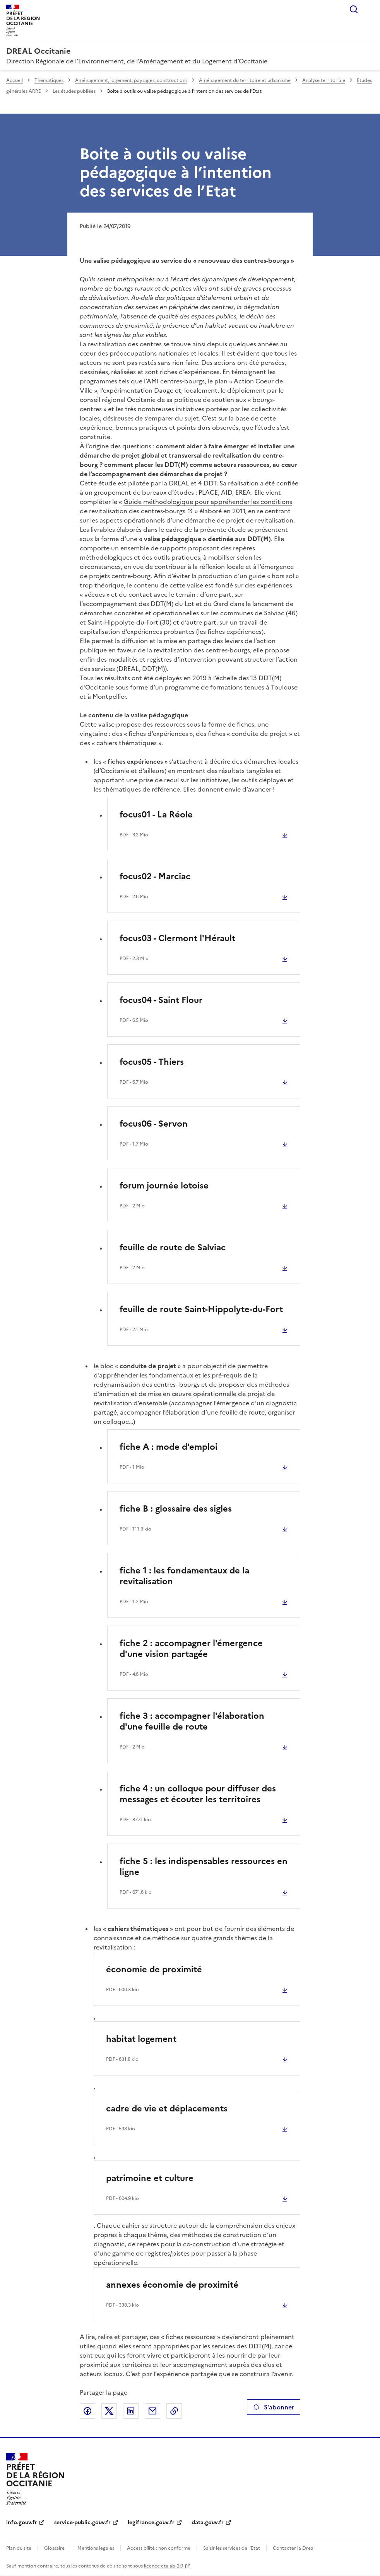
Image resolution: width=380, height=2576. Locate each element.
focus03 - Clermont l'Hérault (177, 938)
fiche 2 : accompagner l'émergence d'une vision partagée (191, 1648)
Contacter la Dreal (294, 2548)
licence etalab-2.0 (163, 2565)
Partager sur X (109, 2411)
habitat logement (141, 2039)
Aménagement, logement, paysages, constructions (131, 80)
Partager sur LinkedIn (131, 2411)
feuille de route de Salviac (173, 1247)
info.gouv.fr (21, 2522)
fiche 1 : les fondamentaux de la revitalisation (184, 1576)
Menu (369, 9)
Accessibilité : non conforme (158, 2548)
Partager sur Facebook (87, 2411)
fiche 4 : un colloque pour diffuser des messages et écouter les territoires (198, 1794)
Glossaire (54, 2548)
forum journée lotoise (164, 1185)
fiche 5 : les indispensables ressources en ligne (204, 1866)
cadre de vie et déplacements (167, 2108)
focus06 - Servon (154, 1123)
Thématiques (48, 80)
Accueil (14, 80)
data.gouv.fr (208, 2522)
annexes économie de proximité (172, 2284)
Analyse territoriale (323, 80)
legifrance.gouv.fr (151, 2522)
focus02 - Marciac (155, 876)
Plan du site (18, 2548)
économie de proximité (154, 1969)
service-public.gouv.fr (82, 2522)
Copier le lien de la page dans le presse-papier (174, 2411)
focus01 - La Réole (156, 814)
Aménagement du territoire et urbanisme (245, 80)
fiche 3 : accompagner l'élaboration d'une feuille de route (192, 1721)
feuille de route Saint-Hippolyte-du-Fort (201, 1309)
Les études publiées (74, 91)
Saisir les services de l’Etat (231, 2548)
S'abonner (273, 2407)
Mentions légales (95, 2548)
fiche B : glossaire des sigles (176, 1508)
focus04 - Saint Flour (161, 1000)
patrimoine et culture (149, 2178)
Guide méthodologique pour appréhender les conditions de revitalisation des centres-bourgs (186, 506)
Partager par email (152, 2411)
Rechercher (353, 9)
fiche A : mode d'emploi (168, 1446)
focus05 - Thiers (152, 1062)
